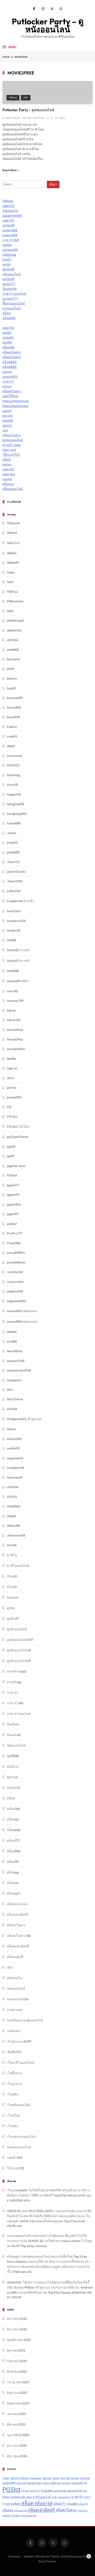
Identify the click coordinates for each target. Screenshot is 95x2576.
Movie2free (15, 1030)
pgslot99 (13, 1195)
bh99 (10, 669)
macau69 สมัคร (18, 981)
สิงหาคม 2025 (17, 2371)
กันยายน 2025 (17, 2361)
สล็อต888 (9, 362)
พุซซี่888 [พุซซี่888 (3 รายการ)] (16, 2503)
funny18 (12, 784)
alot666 (12, 640)
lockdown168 (16, 921)
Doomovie (14, 756)
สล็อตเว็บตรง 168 (19, 1936)
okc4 (10, 1078)
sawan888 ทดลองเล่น (22, 1311)
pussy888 (9, 230)
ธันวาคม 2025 (17, 2329)
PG (9, 1107)
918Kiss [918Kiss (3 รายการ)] (24, 2478)
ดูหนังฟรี (8, 225)
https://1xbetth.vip (15, 401)
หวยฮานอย (15, 2010)
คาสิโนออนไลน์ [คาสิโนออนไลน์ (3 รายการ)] (42, 2497)
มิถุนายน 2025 (17, 2393)
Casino (12, 727)
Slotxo (11, 1429)
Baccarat (13, 659)
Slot (10, 1390)
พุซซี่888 (13, 1756)
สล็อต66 (8, 347)
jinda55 (8, 337)
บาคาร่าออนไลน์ (14, 294)
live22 (6, 259)
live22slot (14, 911)
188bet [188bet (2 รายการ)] (5, 2478)
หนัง (10, 1967)
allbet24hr (14, 630)
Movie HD (14, 1020)
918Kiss (13, 97)
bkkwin (12, 678)
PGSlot (12, 1175)
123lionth (13, 523)
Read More (10, 170)
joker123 (8, 206)
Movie (11, 1010)
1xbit (10, 582)
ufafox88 (13, 1526)
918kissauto (15, 601)
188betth (13, 562)
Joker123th (15, 881)
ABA (25, 97)
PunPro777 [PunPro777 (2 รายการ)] (34, 2491)
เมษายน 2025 (16, 2414)
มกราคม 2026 (17, 2319)
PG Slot (12, 1116)
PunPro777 (14, 1233)
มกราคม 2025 (17, 2445)
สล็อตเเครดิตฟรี (18, 1946)
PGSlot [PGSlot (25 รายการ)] (11, 2489)
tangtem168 (15, 1468)
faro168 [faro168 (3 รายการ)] (64, 2478)
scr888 (12, 1341)
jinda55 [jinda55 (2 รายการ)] (45, 2483)
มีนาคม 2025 (16, 2424)
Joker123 (13, 862)
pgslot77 (8, 284)
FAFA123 (13, 765)
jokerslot (8, 474)
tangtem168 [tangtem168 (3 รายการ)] (18, 2497)
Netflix (11, 1059)
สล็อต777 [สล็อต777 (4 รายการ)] (59, 2504)
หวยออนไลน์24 (17, 1999)
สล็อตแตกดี (15, 1957)
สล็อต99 (13, 1862)
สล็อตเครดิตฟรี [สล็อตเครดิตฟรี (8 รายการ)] (41, 2509)
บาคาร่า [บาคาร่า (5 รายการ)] (77, 2497)
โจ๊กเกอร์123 (11, 455)
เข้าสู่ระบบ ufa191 (19, 2041)
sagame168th (12, 215)
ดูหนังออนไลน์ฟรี (19, 1661)
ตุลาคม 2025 (16, 2350)
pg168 (6, 333)
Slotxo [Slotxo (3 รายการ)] (6, 2497)
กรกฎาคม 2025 (18, 2382)
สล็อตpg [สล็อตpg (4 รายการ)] (7, 2510)
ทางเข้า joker (11, 445)
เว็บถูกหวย (14, 2084)
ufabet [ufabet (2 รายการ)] (29, 2497)
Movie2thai (15, 1039)
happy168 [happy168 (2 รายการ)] (21, 2483)
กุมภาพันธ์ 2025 (18, 2435)
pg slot (7, 416)
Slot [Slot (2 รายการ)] (85, 2491)
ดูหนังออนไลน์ (12, 440)
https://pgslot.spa (15, 406)
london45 (14, 930)
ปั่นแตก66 (9, 289)
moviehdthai (16, 1049)
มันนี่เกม (12, 1766)
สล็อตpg (13, 1872)
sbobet (12, 1332)
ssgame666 (15, 1458)
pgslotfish (14, 1204)
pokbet (12, 1224)
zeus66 (12, 1545)
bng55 (11, 688)
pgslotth (13, 1214)
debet (11, 746)
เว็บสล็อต (13, 2115)
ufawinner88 (16, 1535)
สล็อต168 (9, 318)
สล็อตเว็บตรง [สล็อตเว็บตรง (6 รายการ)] (66, 2510)
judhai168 (14, 891)
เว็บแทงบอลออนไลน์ (21, 2136)
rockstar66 (15, 1272)
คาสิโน (12, 1555)
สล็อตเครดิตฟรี (17, 1914)
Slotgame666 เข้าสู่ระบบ (24, 1419)
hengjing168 (15, 804)
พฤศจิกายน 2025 (19, 2340)
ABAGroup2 (15, 620)
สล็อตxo (8, 484)
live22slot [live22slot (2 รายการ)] (66, 2483)
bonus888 (14, 707)
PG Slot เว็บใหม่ (18, 1126)
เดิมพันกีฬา (14, 2052)
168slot (12, 533)
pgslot (7, 245)
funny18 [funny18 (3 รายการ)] (85, 2478)
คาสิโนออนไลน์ (18, 1566)
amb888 (13, 650)
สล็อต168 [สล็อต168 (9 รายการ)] (44, 2503)
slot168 (12, 1409)
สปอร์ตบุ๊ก (14, 1788)
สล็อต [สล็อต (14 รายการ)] (27, 2503)
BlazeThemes (47, 2561)
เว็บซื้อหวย (14, 2073)
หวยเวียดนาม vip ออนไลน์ (25, 2020)
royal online (15, 1282)
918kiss (7, 201)
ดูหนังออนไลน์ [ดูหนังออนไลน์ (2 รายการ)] (64, 2497)
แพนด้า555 (15, 2158)
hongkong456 (17, 814)
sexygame (14, 1380)
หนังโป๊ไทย (10, 396)
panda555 (14, 1097)
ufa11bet (13, 1487)
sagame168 (15, 1291)
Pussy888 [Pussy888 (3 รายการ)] (46, 2490)
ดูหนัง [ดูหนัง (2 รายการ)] (54, 2497)
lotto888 (13, 971)
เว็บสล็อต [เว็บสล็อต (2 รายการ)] (15, 2515)
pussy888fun (16, 1252)
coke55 (12, 736)
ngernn (12, 1068)
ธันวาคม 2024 (17, 2456)
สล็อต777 (13, 1840)
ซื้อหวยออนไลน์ (13, 303)
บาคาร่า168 (10, 240)
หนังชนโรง (10, 211)
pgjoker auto (16, 1166)
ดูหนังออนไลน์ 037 (20, 1640)
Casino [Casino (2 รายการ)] (56, 2478)
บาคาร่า (8, 381)
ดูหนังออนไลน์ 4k (19, 1650)
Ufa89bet (14, 1506)
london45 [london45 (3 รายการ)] (77, 2483)
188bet (11, 553)
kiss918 (7, 420)
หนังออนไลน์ (11, 274)
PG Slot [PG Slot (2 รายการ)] (24, 2491)
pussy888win (16, 1262)
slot (5, 430)
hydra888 (14, 823)
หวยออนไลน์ (11, 308)
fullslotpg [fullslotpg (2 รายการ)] (74, 2478)
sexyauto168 (16, 1361)
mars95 (12, 991)
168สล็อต (13, 543)
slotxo (6, 386)
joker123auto (16, 872)
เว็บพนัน (12, 2094)
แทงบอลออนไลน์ (19, 2147)
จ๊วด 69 (12, 1576)
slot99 (7, 342)
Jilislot (11, 833)
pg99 (10, 1156)
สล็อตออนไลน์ (12, 489)
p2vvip (11, 1087)
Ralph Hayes (13, 118)
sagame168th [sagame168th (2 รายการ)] (59, 2491)
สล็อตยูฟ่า (14, 1893)
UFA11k (12, 1497)
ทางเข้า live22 (17, 1671)
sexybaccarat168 (19, 1370)
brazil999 (13, 717)
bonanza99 (15, 698)
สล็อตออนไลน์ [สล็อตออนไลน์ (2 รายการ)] (20, 2510)
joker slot (9, 450)
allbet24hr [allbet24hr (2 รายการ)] (47, 2478)
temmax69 (15, 1477)
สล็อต (6, 313)
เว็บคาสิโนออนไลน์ (20, 2062)
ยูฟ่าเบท (12, 1777)
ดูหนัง (6, 264)
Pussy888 (14, 1243)
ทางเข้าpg (14, 1682)
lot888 (11, 940)
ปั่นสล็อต (13, 1724)
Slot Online (15, 1399)
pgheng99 (10, 250)
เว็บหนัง (12, 2126)
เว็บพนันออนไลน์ (18, 2105)
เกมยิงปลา (14, 2031)
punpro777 (10, 298)
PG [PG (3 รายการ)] (85, 2483)
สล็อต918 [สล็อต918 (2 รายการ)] (83, 2504)
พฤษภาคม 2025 (18, 2403)
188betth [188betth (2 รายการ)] (14, 2478)
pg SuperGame (17, 1137)
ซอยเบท (12, 1597)
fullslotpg (9, 254)
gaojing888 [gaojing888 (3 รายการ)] (9, 2483)
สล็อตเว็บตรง (11, 352)
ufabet (11, 1516)
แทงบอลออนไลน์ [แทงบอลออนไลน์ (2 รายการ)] (28, 2515)
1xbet (10, 572)
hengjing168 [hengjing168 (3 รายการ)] (34, 2483)
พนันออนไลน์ (16, 1745)
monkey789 (15, 1001)
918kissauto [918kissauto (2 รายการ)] (35, 2478)
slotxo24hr (15, 1439)
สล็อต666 (14, 1830)
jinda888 (13, 852)
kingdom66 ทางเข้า (20, 901)
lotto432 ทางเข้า (18, 950)
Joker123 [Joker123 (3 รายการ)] (55, 2483)
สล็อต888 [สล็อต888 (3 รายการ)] (72, 2503)
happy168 (14, 794)
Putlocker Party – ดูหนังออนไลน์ (47, 25)
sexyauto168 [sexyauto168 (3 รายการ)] (74, 2490)
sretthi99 (13, 1448)
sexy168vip (14, 1351)
